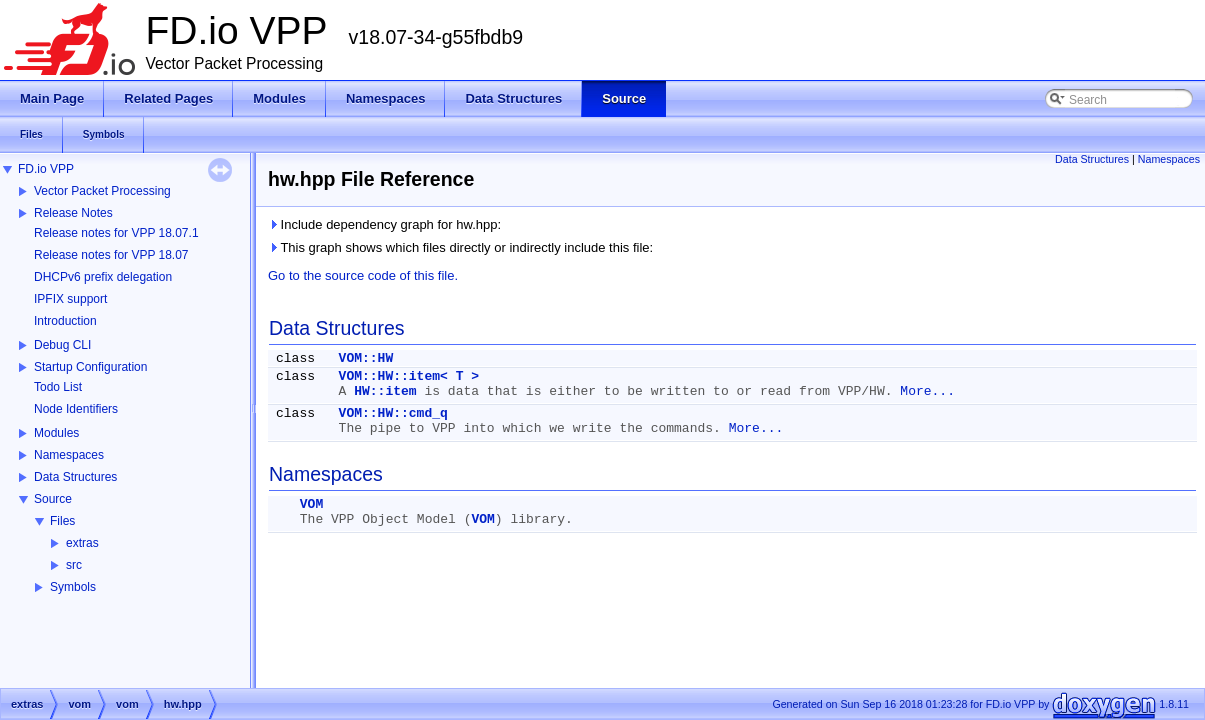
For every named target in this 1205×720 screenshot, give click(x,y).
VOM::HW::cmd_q (393, 413)
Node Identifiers (76, 409)
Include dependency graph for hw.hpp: (384, 224)
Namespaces (69, 455)
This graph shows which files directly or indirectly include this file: (460, 247)
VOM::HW (366, 358)
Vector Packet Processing (102, 191)
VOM (311, 504)
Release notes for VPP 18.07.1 (116, 233)
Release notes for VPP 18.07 (111, 255)
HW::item (385, 391)
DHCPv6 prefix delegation (103, 277)
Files (62, 521)
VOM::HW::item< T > (409, 376)
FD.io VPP (46, 169)
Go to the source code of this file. (363, 275)
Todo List (58, 387)
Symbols (73, 587)
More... (927, 391)
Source (53, 499)
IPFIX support (70, 299)
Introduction (65, 321)
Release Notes (73, 213)
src (74, 565)
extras (82, 543)
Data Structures (75, 477)
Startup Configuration (90, 367)
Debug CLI (62, 345)
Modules (56, 433)
